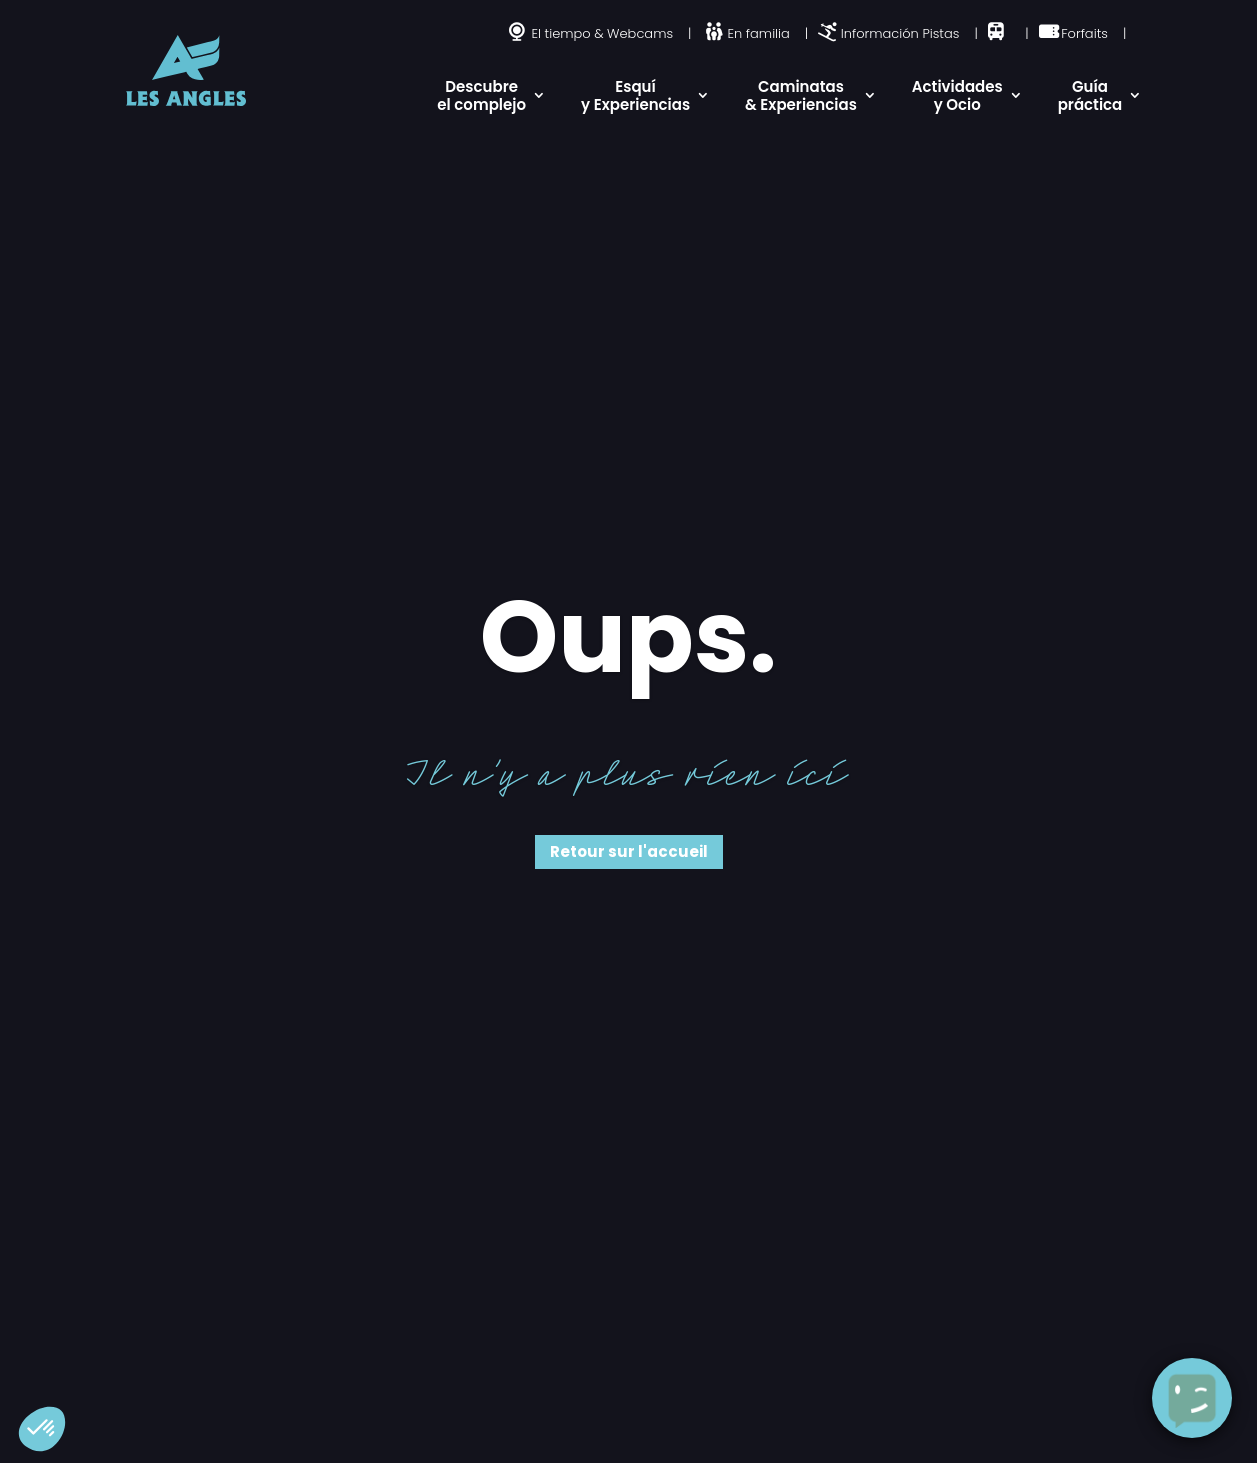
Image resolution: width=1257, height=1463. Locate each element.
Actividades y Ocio (957, 95)
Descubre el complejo (481, 95)
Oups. (628, 637)
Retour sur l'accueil (629, 851)
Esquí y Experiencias (635, 95)
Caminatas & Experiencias (801, 95)
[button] (42, 1429)
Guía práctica (1090, 95)
